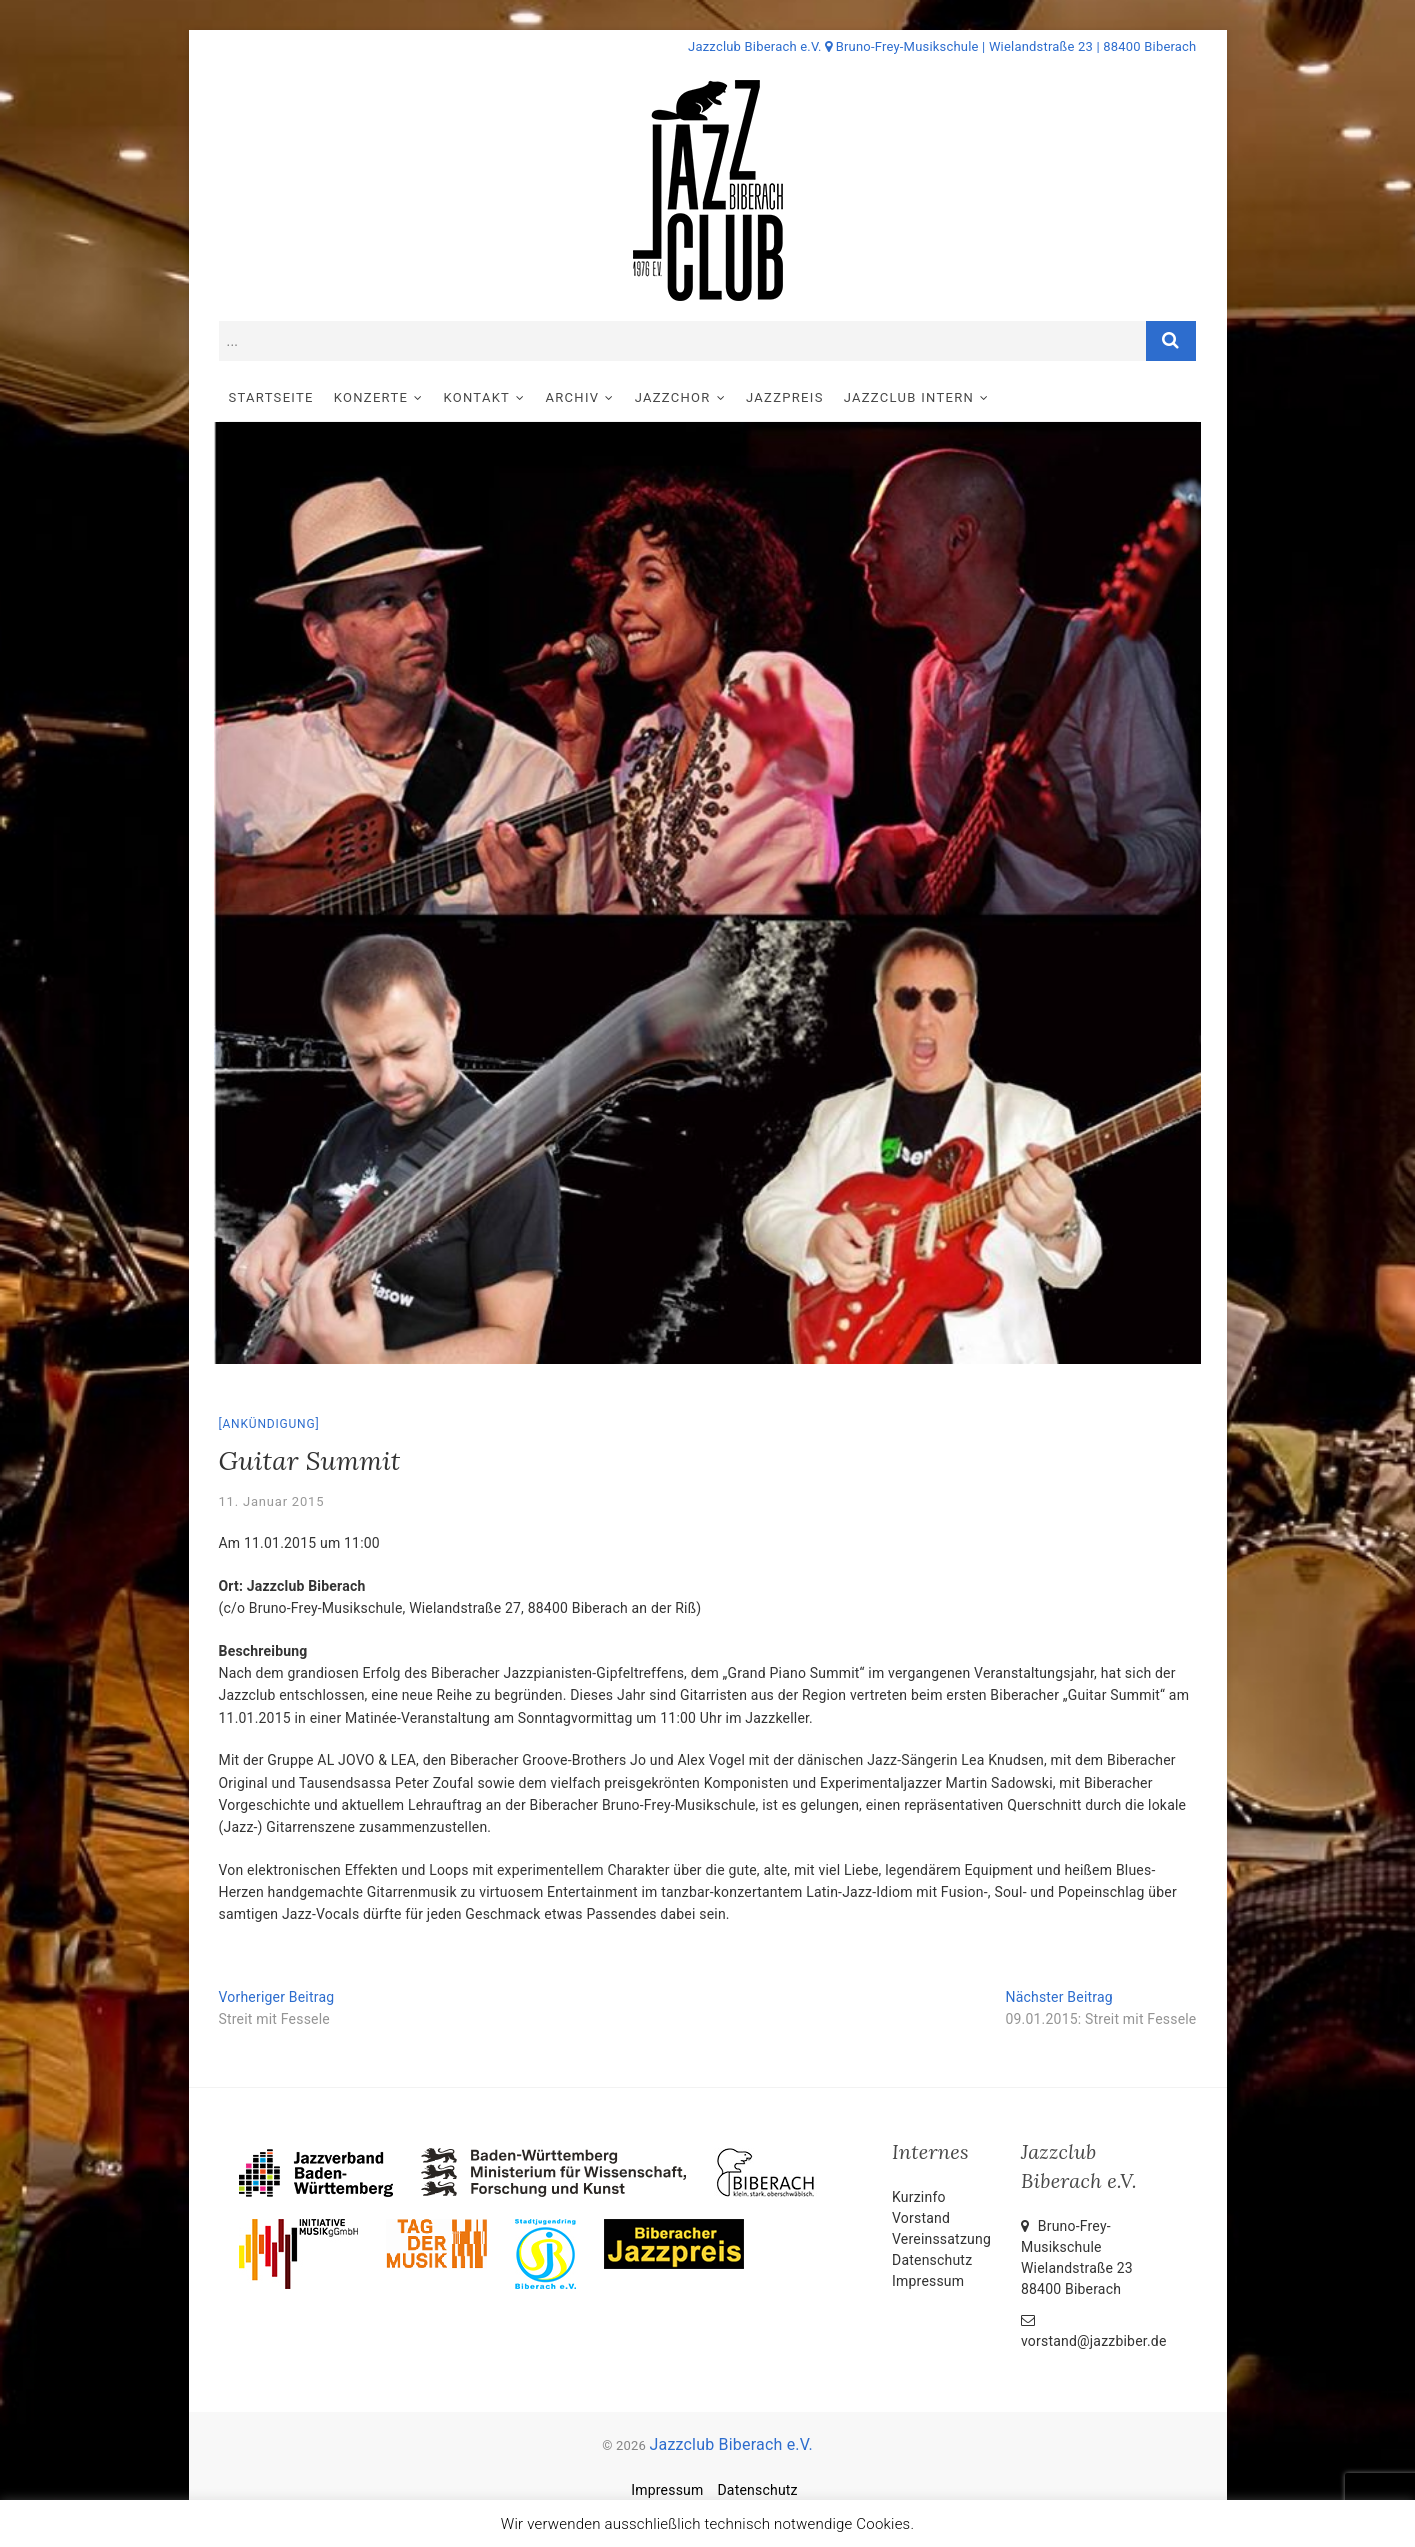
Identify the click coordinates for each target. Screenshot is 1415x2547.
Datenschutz (932, 2260)
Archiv (573, 397)
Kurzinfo (919, 2197)
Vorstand (921, 2218)
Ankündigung (268, 1424)
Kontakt (476, 397)
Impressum (928, 2281)
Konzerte (371, 397)
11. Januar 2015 (272, 1501)
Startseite (271, 397)
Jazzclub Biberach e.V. (730, 2444)
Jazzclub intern (909, 397)
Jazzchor (673, 397)
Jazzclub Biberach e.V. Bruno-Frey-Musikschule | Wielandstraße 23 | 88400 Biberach (942, 46)
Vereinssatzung (941, 2239)
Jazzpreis (785, 397)
